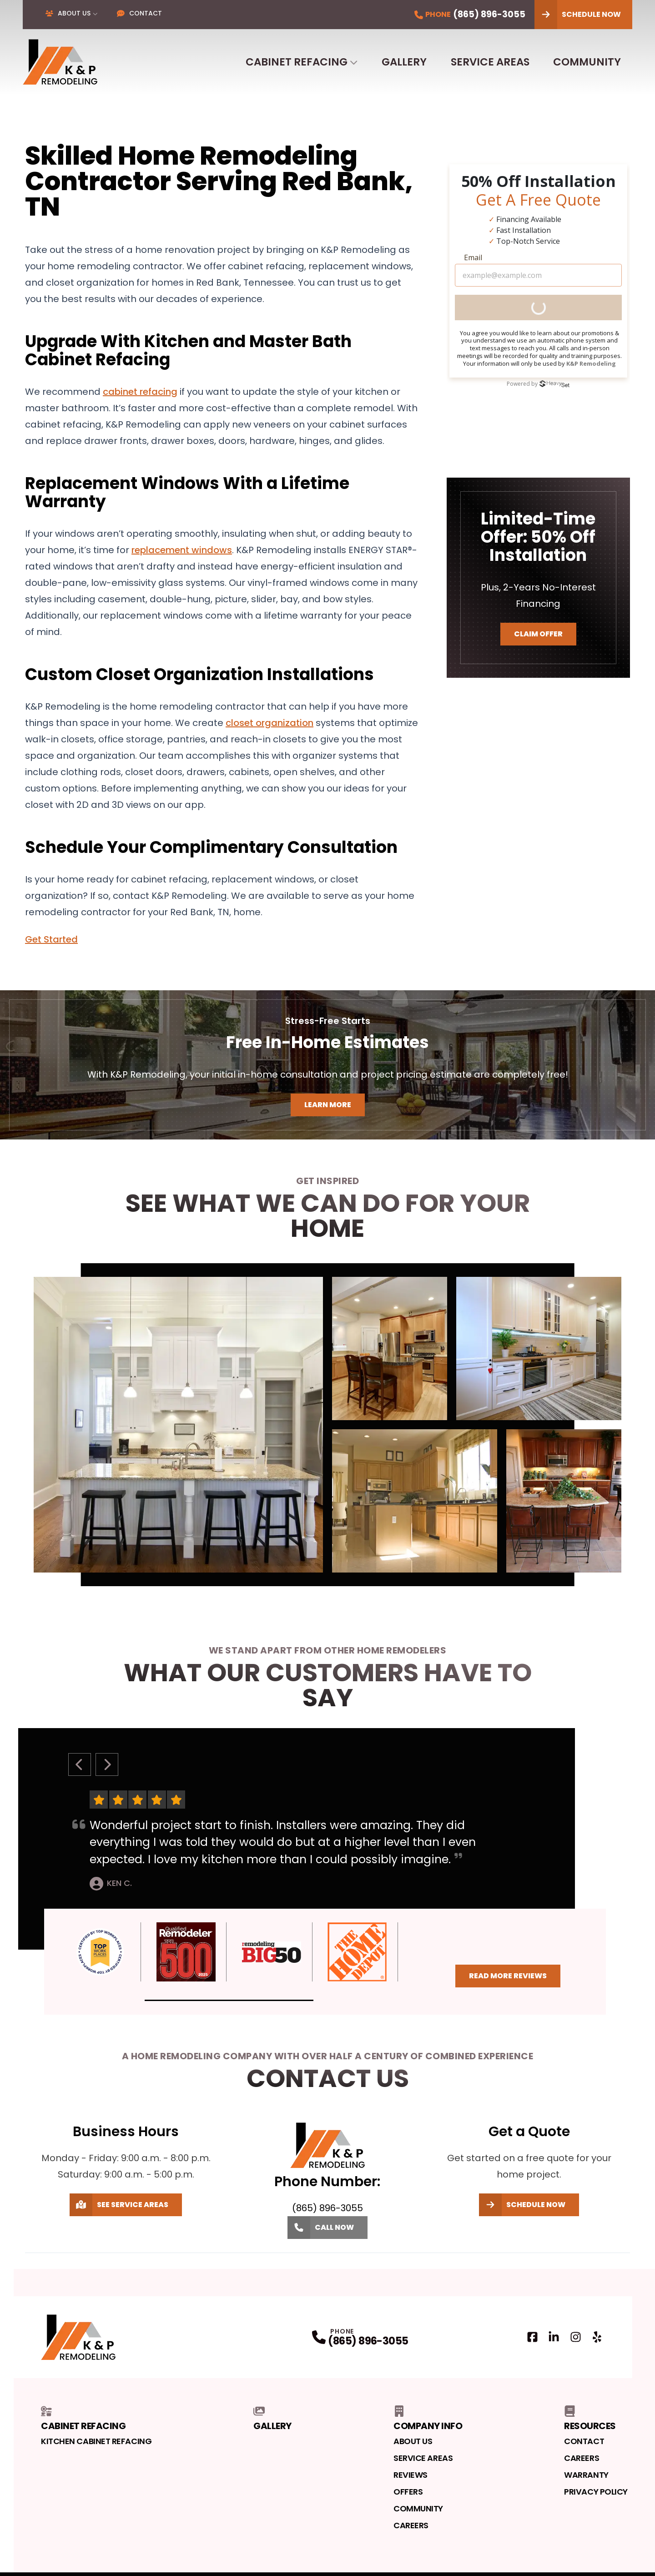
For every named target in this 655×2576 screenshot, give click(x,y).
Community (587, 62)
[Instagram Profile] (576, 2337)
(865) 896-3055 (368, 2341)
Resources (590, 2418)
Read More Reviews (508, 1976)
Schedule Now (577, 14)
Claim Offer (538, 634)
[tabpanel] (327, 1425)
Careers (410, 2525)
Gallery (404, 62)
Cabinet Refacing (297, 62)
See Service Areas (119, 2204)
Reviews (410, 2474)
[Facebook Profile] (532, 2337)
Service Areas (490, 62)
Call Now (320, 2227)
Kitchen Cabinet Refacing (96, 2441)
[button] (229, 2000)
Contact (139, 13)
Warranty (586, 2474)
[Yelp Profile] (597, 2337)
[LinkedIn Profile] (554, 2337)
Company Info (427, 2418)
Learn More (327, 1104)
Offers (408, 2491)
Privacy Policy (596, 2491)
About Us (68, 13)
